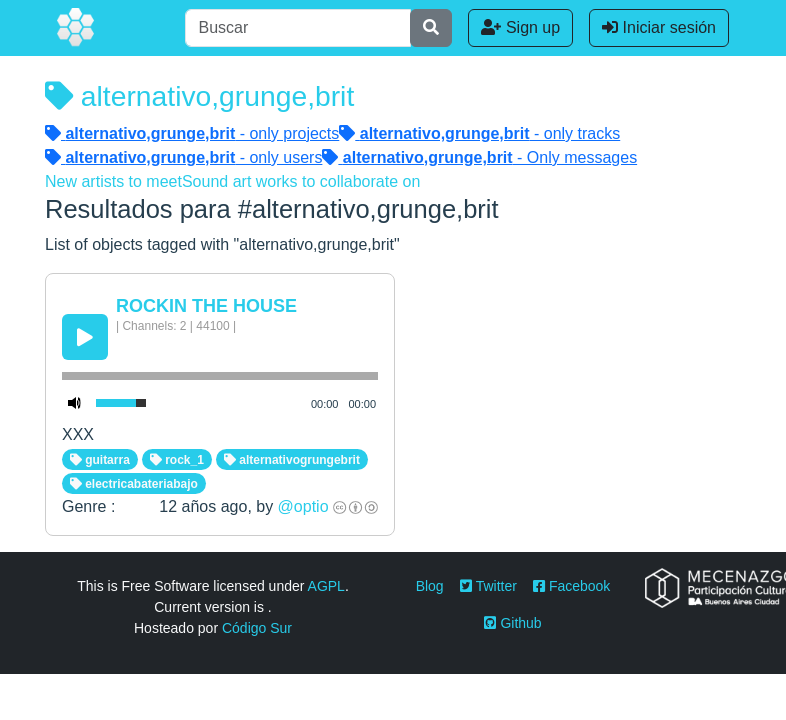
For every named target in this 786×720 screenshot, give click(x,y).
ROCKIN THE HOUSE (206, 306)
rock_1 (177, 460)
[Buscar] (298, 28)
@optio (303, 506)
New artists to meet (113, 181)
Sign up (520, 27)
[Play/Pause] (85, 337)
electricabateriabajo (134, 484)
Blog (430, 586)
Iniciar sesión (659, 27)
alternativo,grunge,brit (199, 96)
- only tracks (479, 133)
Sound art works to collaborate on (301, 181)
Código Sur (257, 628)
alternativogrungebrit (292, 460)
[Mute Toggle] (75, 403)
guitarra (100, 460)
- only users (183, 157)
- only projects (192, 133)
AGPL (326, 586)
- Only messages (479, 157)
